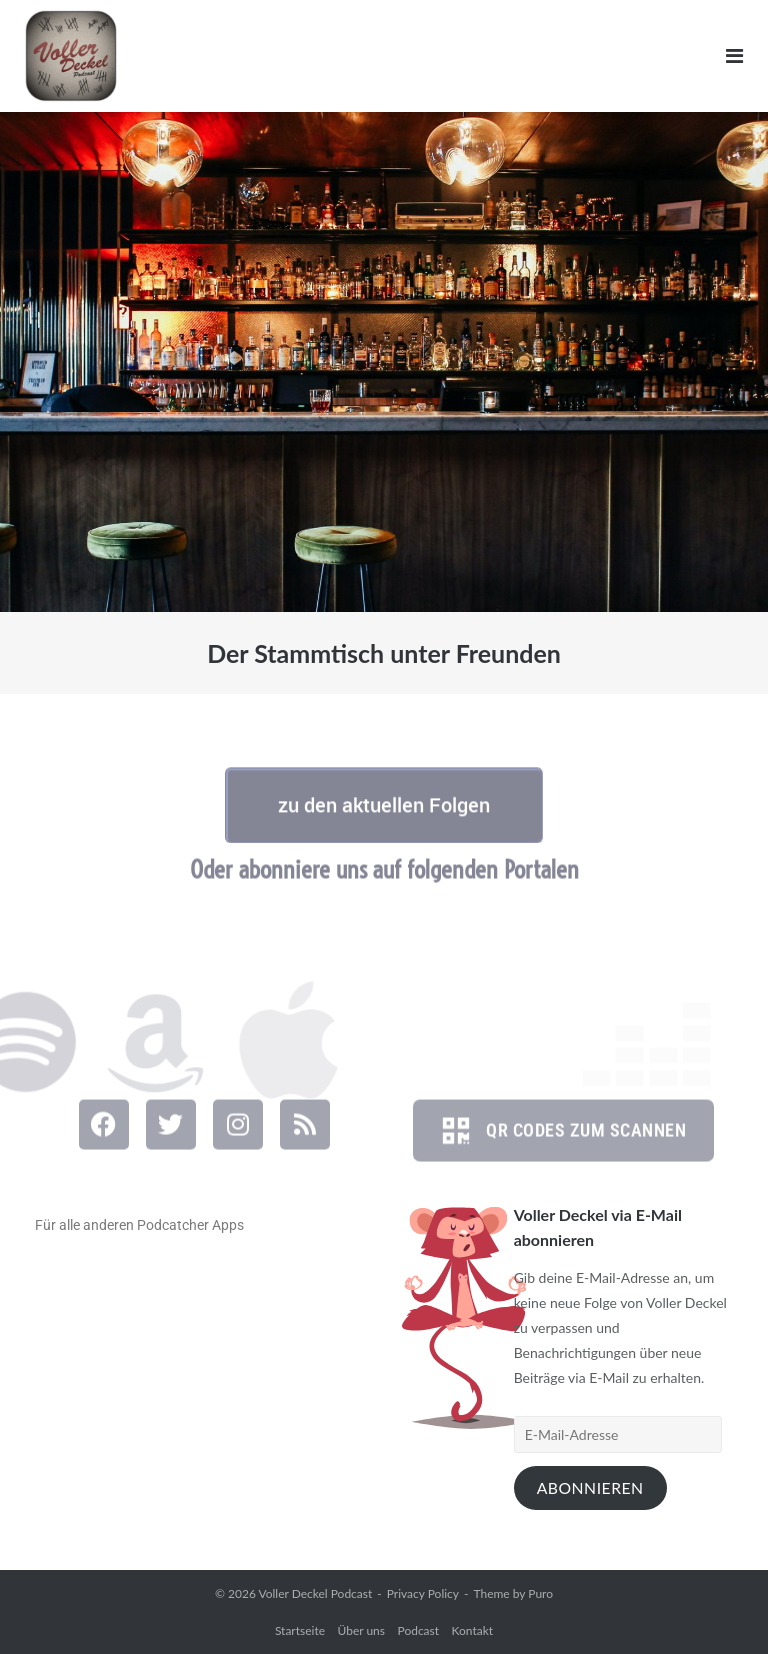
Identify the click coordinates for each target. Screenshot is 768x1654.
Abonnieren (590, 1487)
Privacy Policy (423, 1593)
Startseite (300, 1630)
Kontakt (473, 1630)
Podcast (419, 1630)
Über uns (361, 1630)
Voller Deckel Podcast (315, 1593)
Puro (540, 1593)
